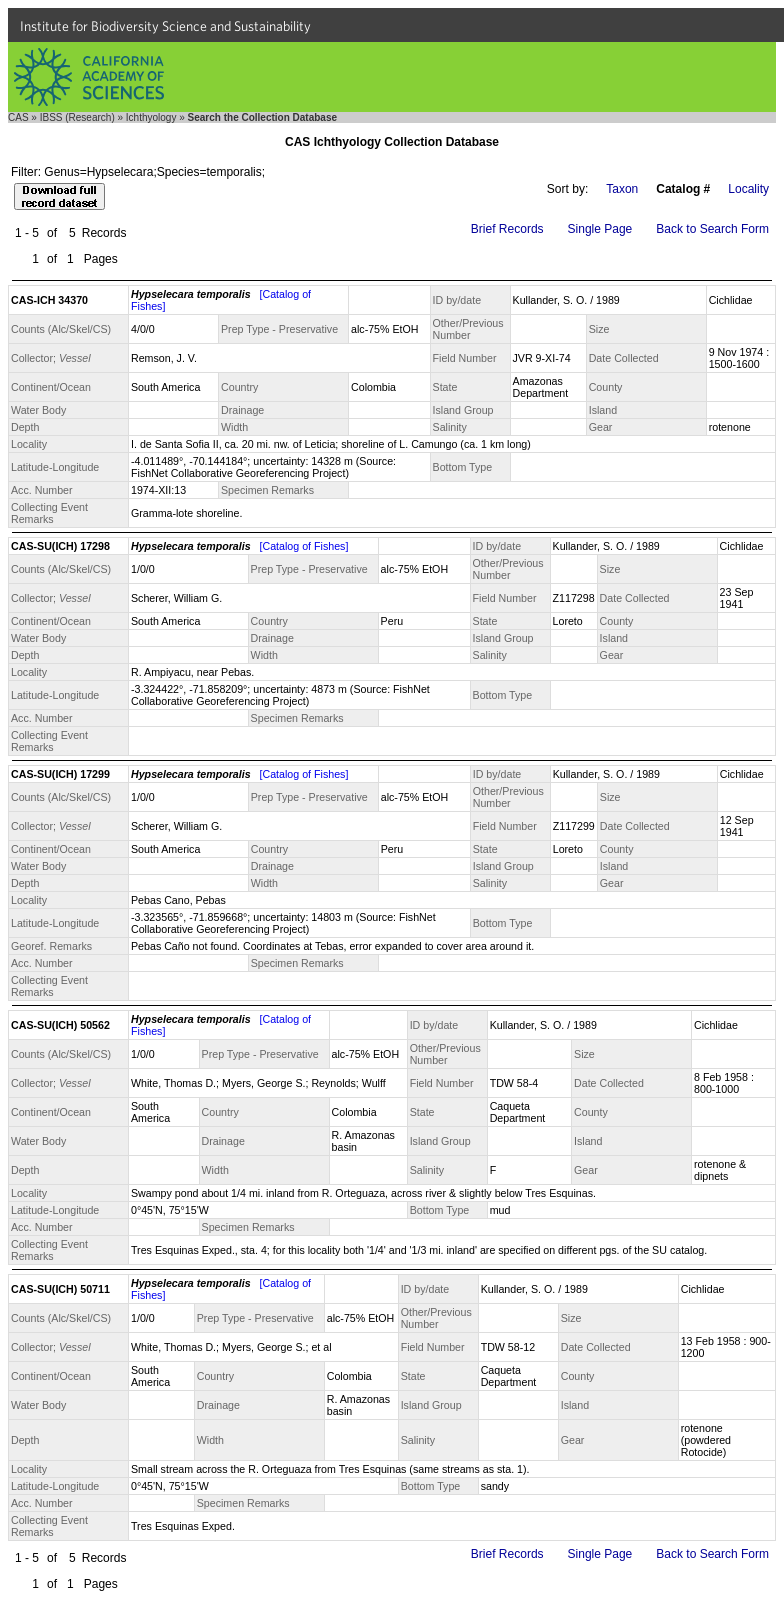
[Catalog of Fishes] (304, 546)
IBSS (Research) (77, 117)
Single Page (600, 229)
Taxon (622, 189)
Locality (748, 189)
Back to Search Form (712, 229)
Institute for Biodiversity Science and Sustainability (165, 26)
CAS (18, 117)
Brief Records (507, 229)
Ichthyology (151, 117)
